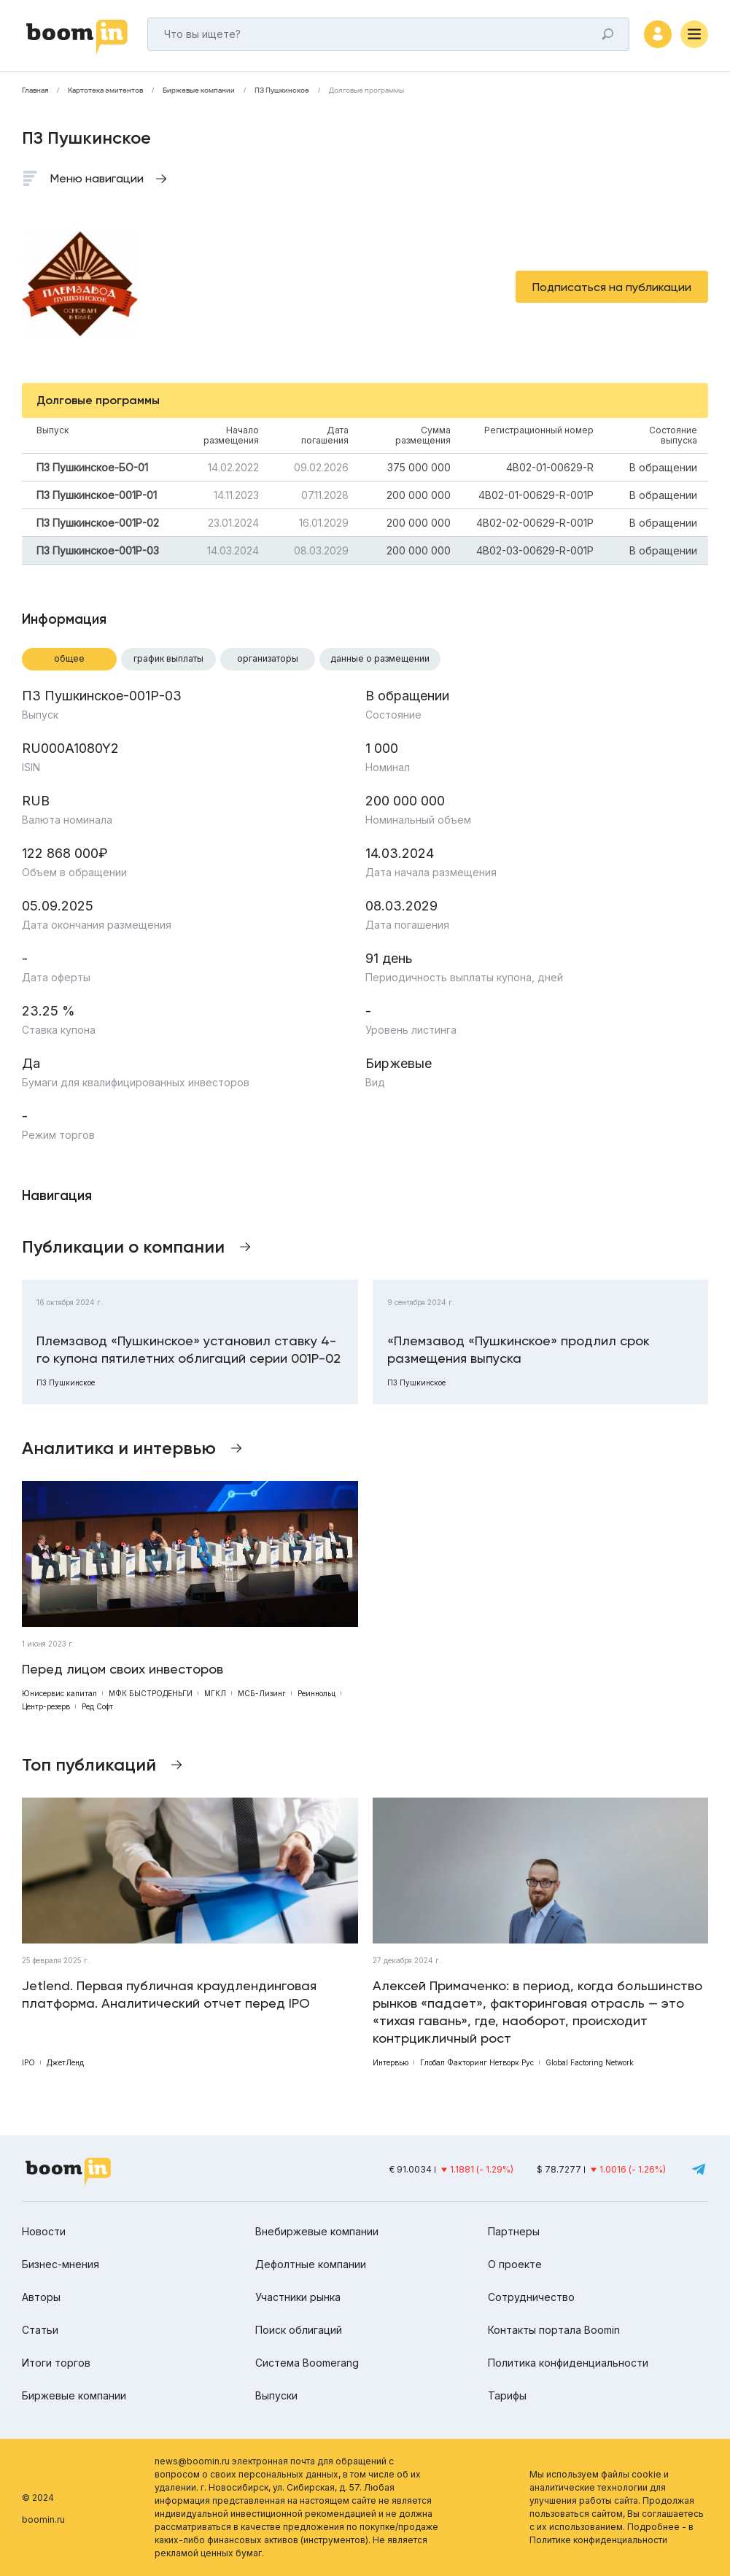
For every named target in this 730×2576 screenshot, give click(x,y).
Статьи (40, 2330)
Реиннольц (316, 1693)
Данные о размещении (380, 658)
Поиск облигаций (298, 2330)
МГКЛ (215, 1693)
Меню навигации (97, 178)
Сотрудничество (531, 2297)
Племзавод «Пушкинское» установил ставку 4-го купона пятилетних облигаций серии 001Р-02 (188, 1349)
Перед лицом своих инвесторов (122, 1668)
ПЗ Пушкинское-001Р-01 (96, 495)
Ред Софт (97, 1706)
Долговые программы (366, 90)
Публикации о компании (123, 1246)
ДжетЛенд (65, 2062)
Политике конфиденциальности (598, 2539)
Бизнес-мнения (60, 2264)
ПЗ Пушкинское (282, 90)
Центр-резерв (46, 1706)
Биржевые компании (199, 90)
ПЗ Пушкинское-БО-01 (92, 467)
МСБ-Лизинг (262, 1693)
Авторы (41, 2297)
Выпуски (276, 2395)
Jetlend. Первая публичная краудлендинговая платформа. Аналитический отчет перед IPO (169, 1994)
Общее (69, 658)
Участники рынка (298, 2297)
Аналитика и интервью (119, 1447)
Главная (35, 90)
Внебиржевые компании (316, 2231)
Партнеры (514, 2231)
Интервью (390, 2062)
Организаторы (267, 658)
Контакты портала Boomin (554, 2330)
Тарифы (507, 2395)
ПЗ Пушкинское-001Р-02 (97, 523)
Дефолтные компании (310, 2264)
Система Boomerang (307, 2362)
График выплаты (168, 658)
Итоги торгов (56, 2362)
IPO (28, 2062)
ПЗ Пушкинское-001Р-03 (97, 550)
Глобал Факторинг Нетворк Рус (477, 2062)
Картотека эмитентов (105, 90)
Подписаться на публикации (611, 287)
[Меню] (694, 34)
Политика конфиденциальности (568, 2362)
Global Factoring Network (589, 2062)
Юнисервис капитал (59, 1693)
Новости (44, 2231)
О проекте (515, 2264)
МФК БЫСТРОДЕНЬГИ (151, 1693)
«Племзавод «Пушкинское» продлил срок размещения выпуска (518, 1349)
